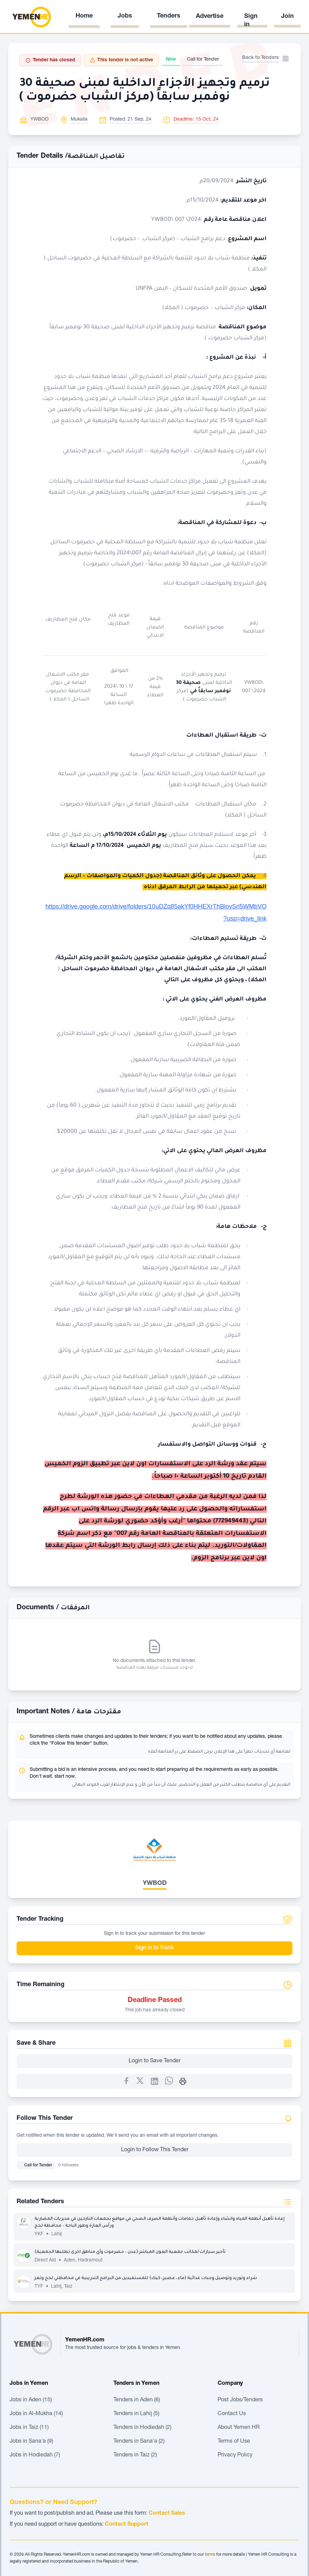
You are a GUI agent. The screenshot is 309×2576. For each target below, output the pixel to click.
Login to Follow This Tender (154, 2150)
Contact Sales (167, 2513)
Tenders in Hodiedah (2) (142, 2428)
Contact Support (126, 2524)
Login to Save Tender (154, 2061)
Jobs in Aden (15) (31, 2400)
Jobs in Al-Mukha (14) (36, 2414)
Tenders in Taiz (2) (135, 2455)
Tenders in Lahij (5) (136, 2414)
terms (210, 2555)
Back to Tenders (260, 57)
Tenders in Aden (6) (136, 2400)
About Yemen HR (239, 2428)
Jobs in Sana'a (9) (31, 2441)
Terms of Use (234, 2441)
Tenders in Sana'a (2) (139, 2441)
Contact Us (232, 2414)
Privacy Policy (235, 2455)
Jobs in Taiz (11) (29, 2428)
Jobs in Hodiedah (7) (35, 2455)
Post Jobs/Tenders (240, 2400)
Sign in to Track (154, 1948)
